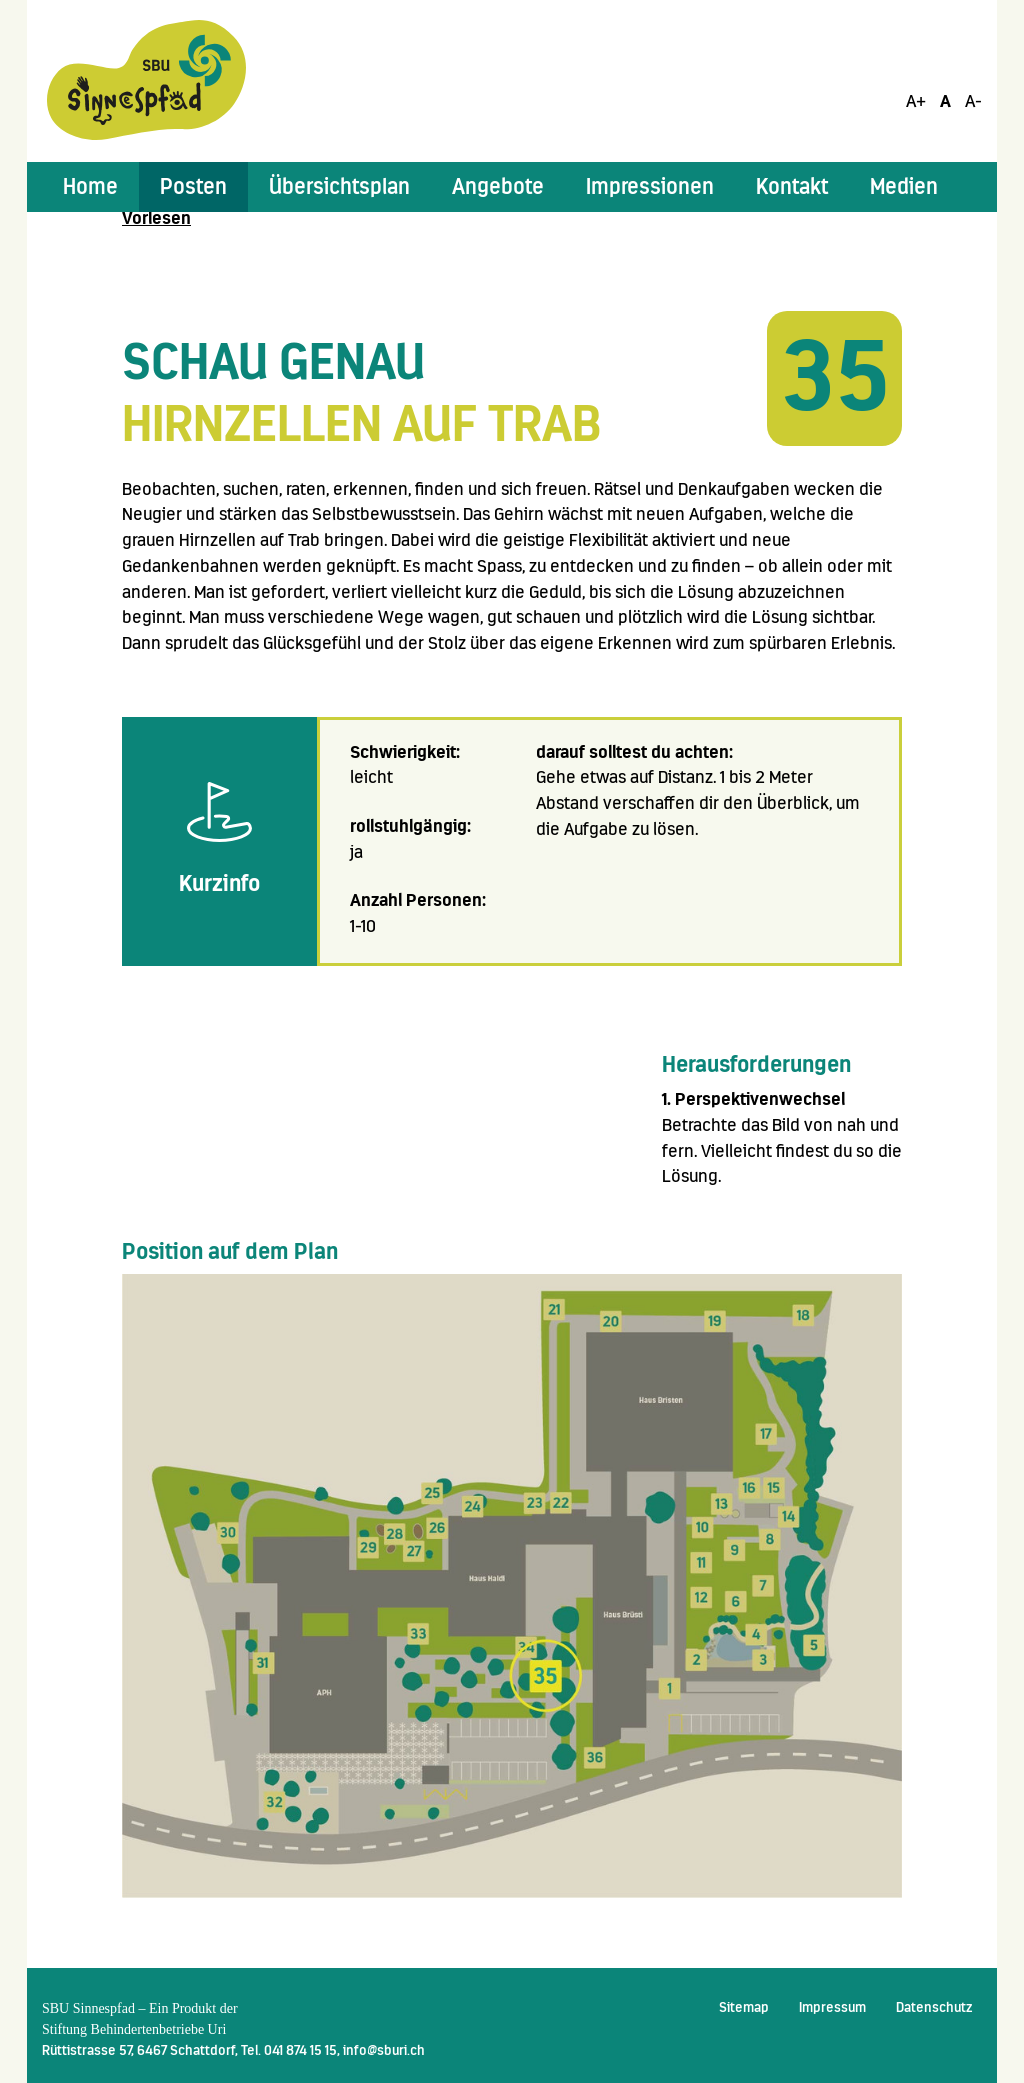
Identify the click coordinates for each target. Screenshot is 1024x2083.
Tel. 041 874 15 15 (289, 2050)
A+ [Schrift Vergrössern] (916, 101)
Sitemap (744, 2007)
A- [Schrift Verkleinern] (973, 101)
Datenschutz (934, 2007)
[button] (193, 187)
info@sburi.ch (384, 2050)
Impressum (832, 2007)
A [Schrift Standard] (945, 101)
